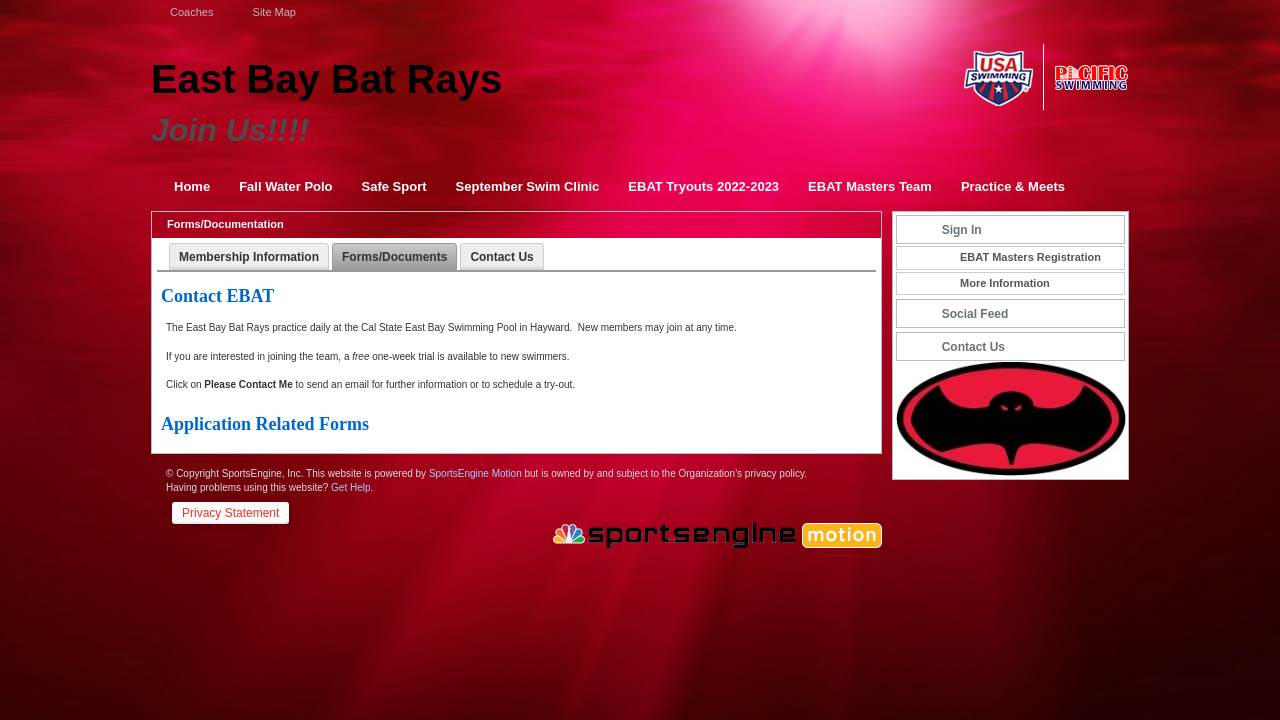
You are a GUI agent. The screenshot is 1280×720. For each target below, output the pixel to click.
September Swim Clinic (528, 186)
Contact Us (501, 257)
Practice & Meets (1013, 186)
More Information (1005, 283)
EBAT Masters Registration (1030, 257)
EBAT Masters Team (870, 186)
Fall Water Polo (285, 186)
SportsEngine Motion (475, 473)
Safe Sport (394, 186)
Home (192, 186)
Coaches (190, 12)
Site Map (272, 12)
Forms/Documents (394, 257)
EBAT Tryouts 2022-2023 (703, 186)
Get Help (350, 487)
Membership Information (249, 257)
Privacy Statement (230, 513)
